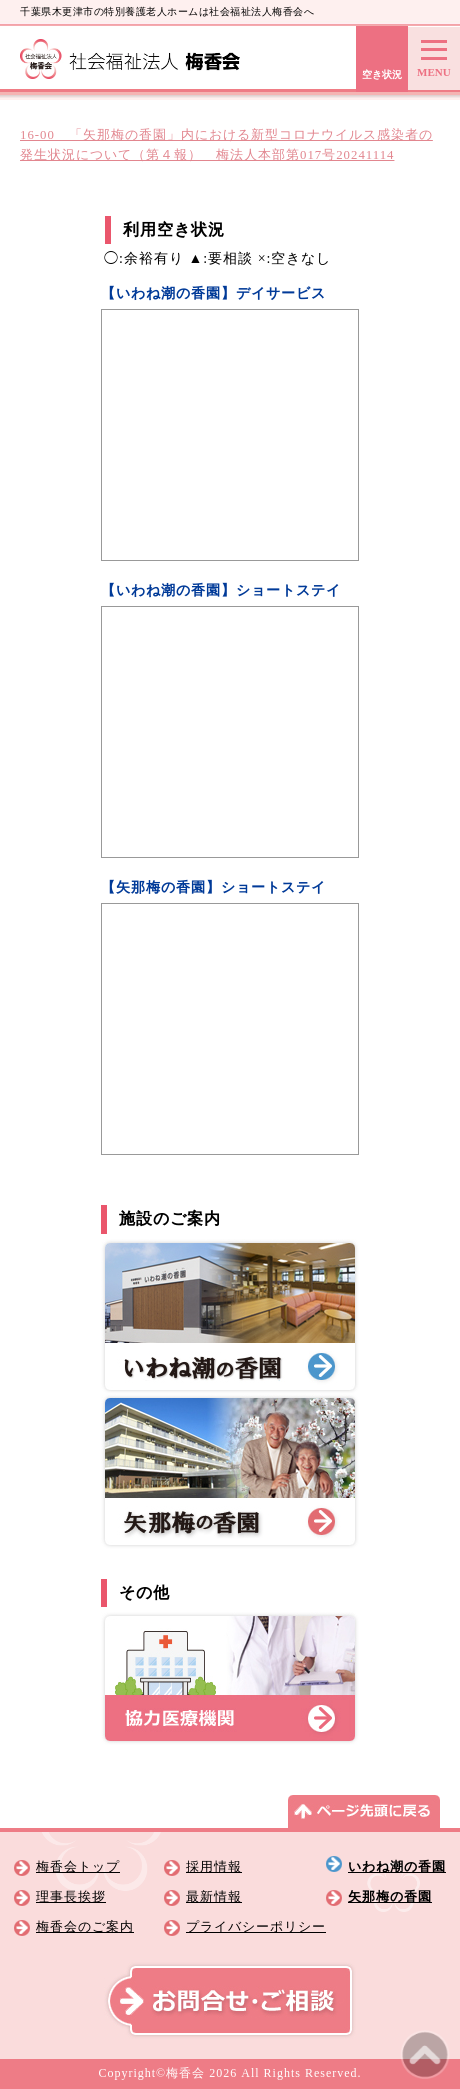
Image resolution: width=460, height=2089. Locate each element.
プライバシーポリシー (256, 1927)
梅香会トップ (78, 1867)
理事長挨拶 (71, 1897)
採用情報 (214, 1867)
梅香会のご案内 (85, 1927)
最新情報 (214, 1897)
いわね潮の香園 (397, 1867)
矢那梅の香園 (390, 1897)
